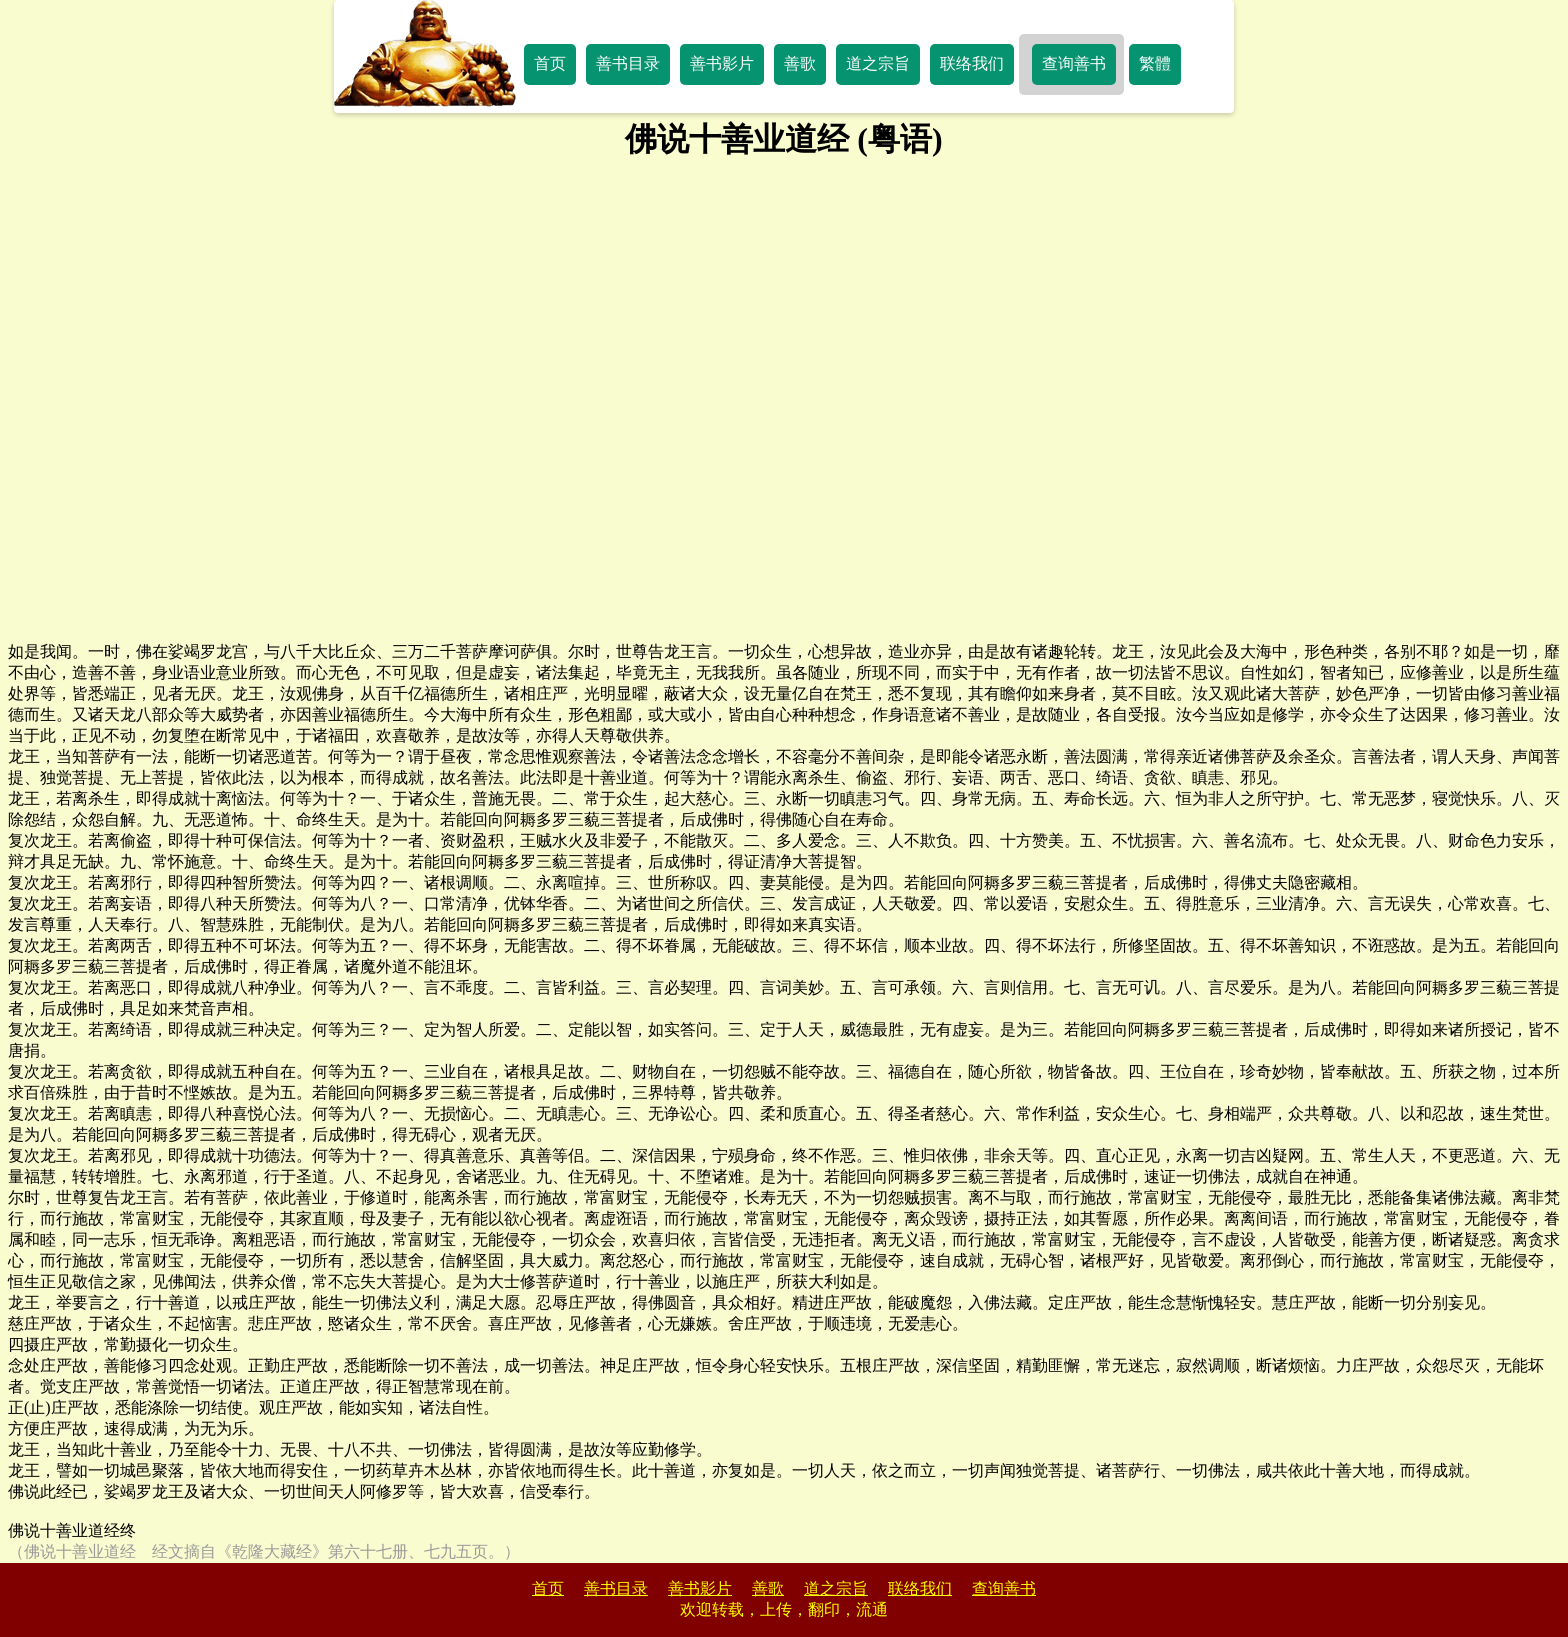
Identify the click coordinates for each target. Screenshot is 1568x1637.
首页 (550, 63)
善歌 (800, 63)
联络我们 (972, 63)
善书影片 (722, 63)
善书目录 (628, 63)
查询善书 (1074, 63)
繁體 (1155, 63)
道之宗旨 (878, 63)
